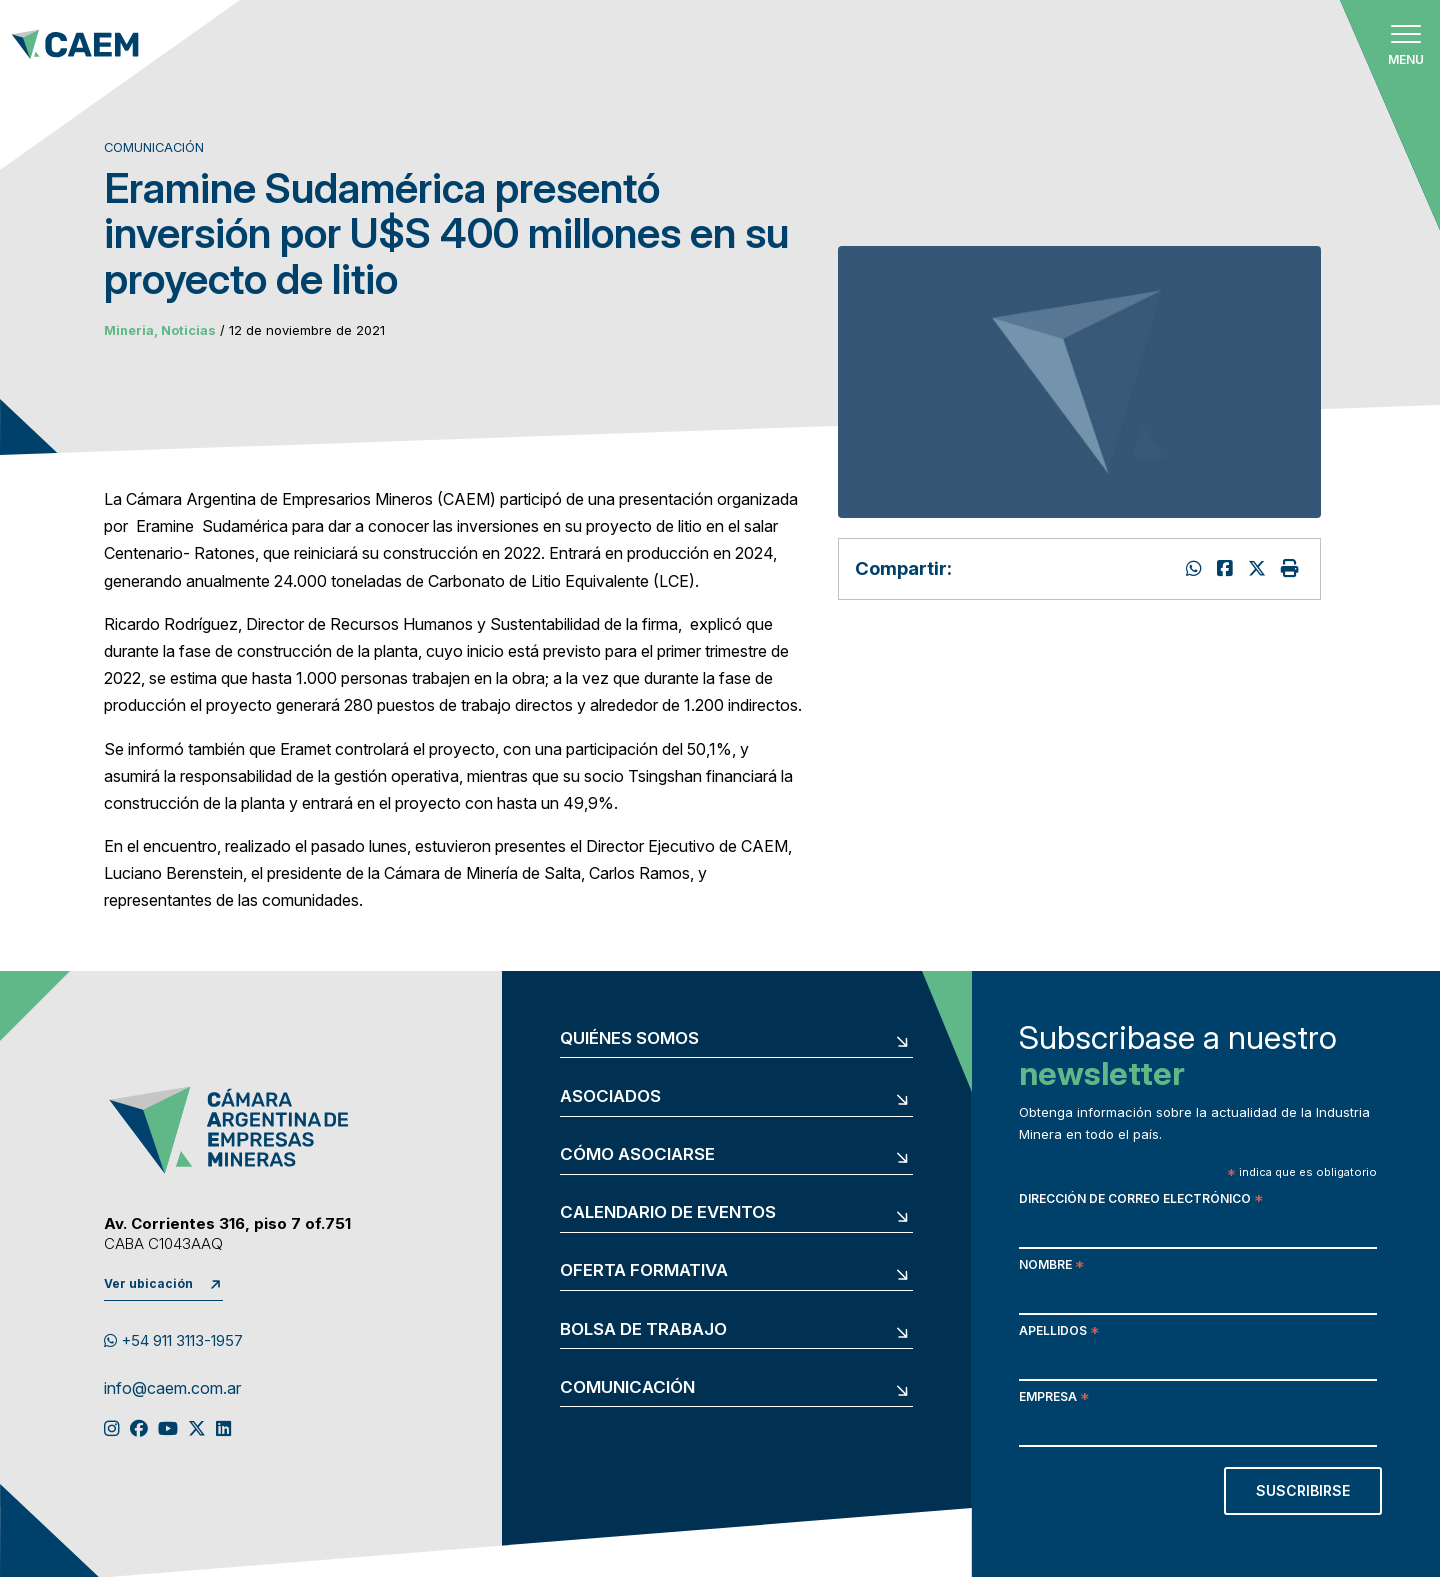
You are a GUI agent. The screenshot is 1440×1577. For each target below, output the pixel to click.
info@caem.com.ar (172, 1389)
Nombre (1051, 1266)
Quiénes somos (629, 1038)
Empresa (1054, 1398)
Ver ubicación (148, 1283)
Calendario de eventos (668, 1212)
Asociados (610, 1096)
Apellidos (1059, 1332)
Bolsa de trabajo (643, 1329)
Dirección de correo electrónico (1141, 1200)
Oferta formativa (644, 1270)
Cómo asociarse (637, 1154)
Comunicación (627, 1387)
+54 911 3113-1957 (173, 1341)
